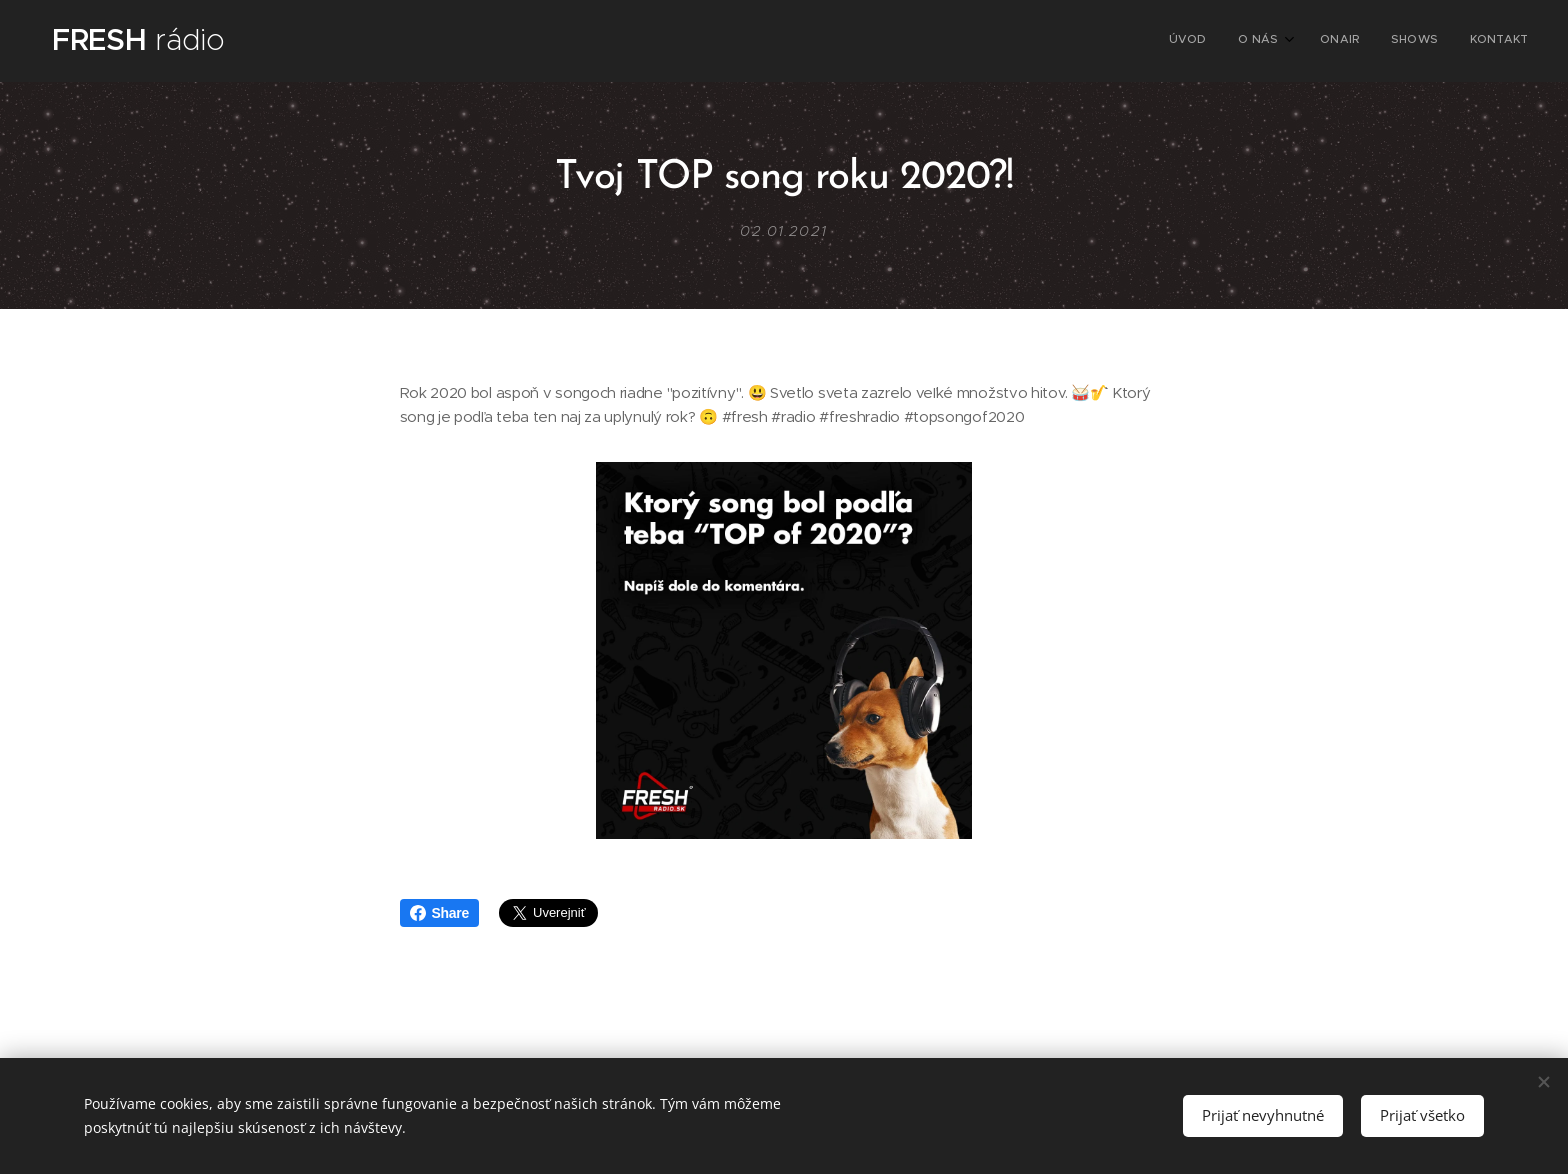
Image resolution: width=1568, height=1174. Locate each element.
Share (439, 913)
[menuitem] (1395, 41)
